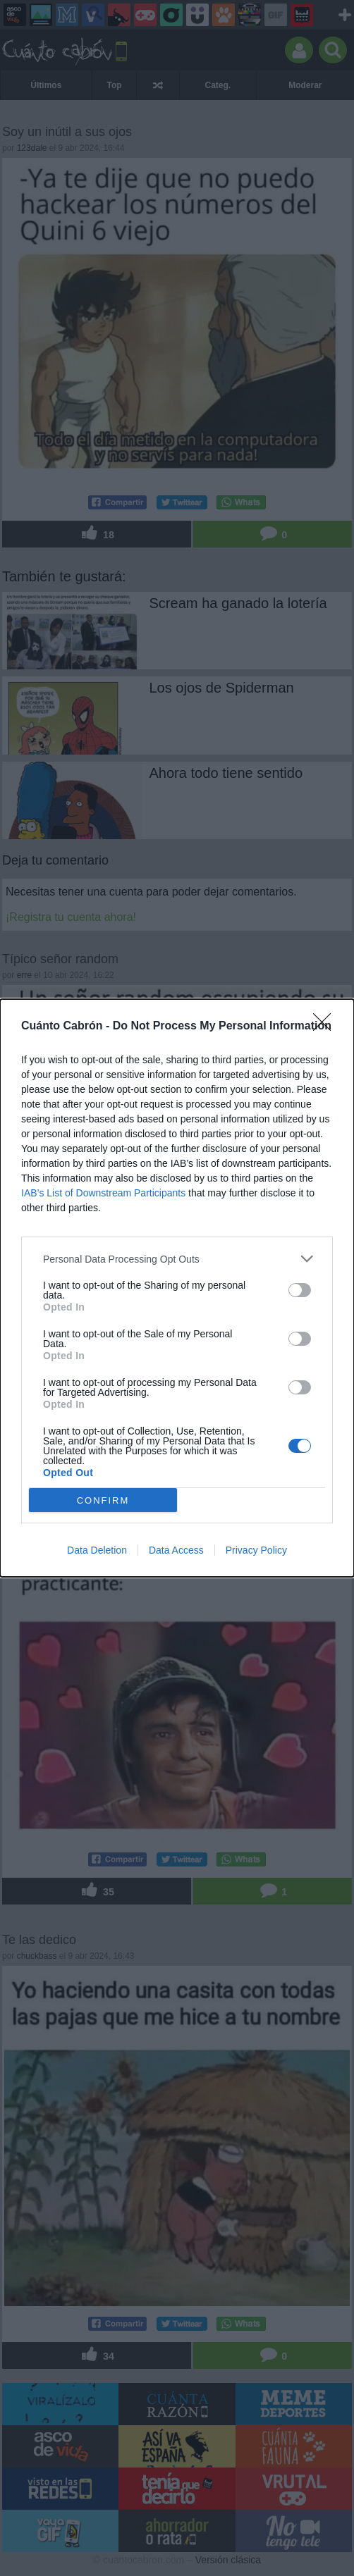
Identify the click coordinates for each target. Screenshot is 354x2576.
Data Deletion (97, 1550)
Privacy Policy (256, 1550)
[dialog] (177, 1288)
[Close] (326, 1026)
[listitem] (177, 1258)
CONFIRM (103, 1500)
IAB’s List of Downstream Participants (103, 1193)
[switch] (299, 1290)
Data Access (176, 1550)
